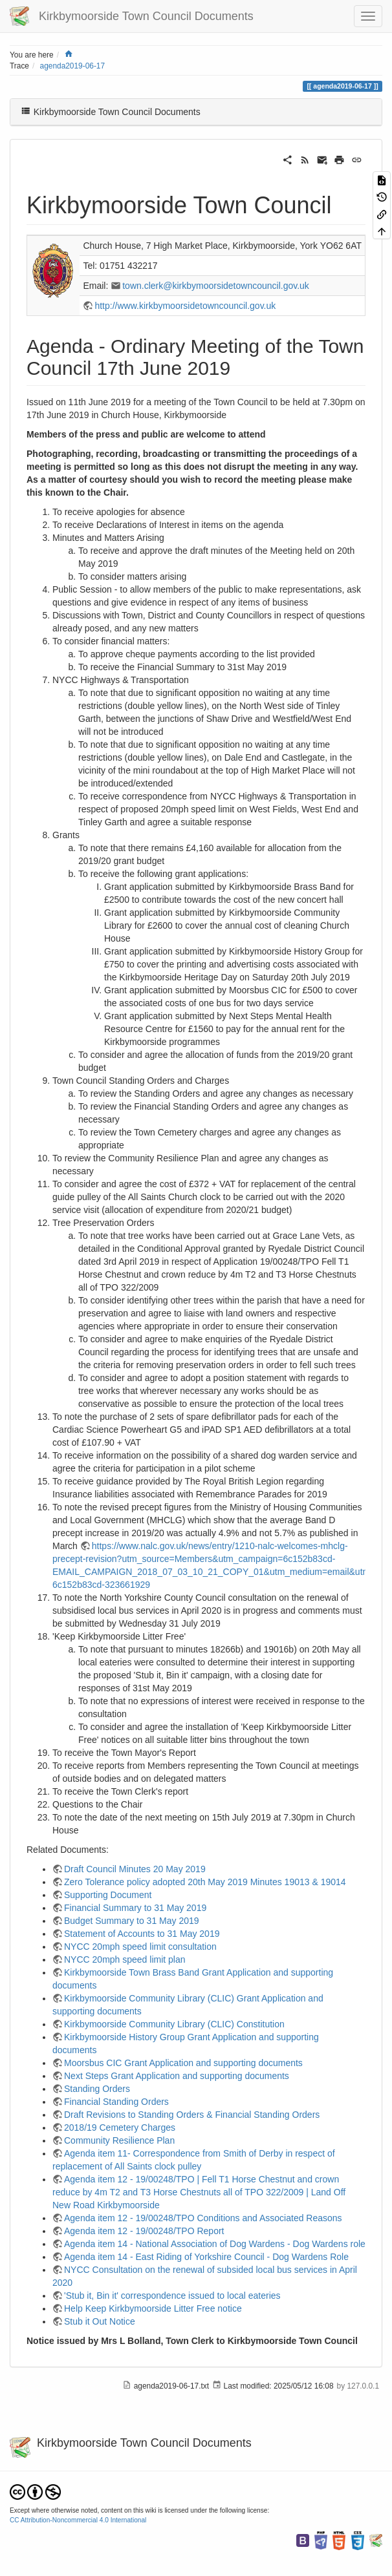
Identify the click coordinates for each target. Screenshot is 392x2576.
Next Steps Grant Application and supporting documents (176, 2076)
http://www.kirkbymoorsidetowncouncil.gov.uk (185, 306)
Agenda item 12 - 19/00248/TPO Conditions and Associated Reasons (203, 2218)
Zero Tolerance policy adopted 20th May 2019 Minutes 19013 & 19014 (205, 1882)
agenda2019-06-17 (72, 65)
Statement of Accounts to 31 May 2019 (141, 1933)
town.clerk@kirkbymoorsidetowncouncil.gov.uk (215, 285)
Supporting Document (107, 1895)
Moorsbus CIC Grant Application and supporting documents (183, 2063)
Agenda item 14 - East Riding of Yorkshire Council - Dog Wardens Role (206, 2257)
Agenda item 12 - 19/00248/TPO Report (144, 2231)
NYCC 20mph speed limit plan (125, 1959)
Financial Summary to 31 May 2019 (135, 1908)
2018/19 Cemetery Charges (119, 2127)
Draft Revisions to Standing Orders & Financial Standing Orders (192, 2114)
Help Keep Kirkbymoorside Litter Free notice (153, 2308)
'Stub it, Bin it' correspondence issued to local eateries (172, 2295)
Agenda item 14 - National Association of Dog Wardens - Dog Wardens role (214, 2244)
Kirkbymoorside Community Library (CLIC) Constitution (174, 2024)
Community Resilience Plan (119, 2140)
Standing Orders (97, 2089)
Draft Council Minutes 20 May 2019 (135, 1869)
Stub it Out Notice (99, 2321)
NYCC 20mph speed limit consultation (140, 1946)
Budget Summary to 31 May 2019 (131, 1921)
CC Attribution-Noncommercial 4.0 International (78, 2520)
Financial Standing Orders (116, 2101)
